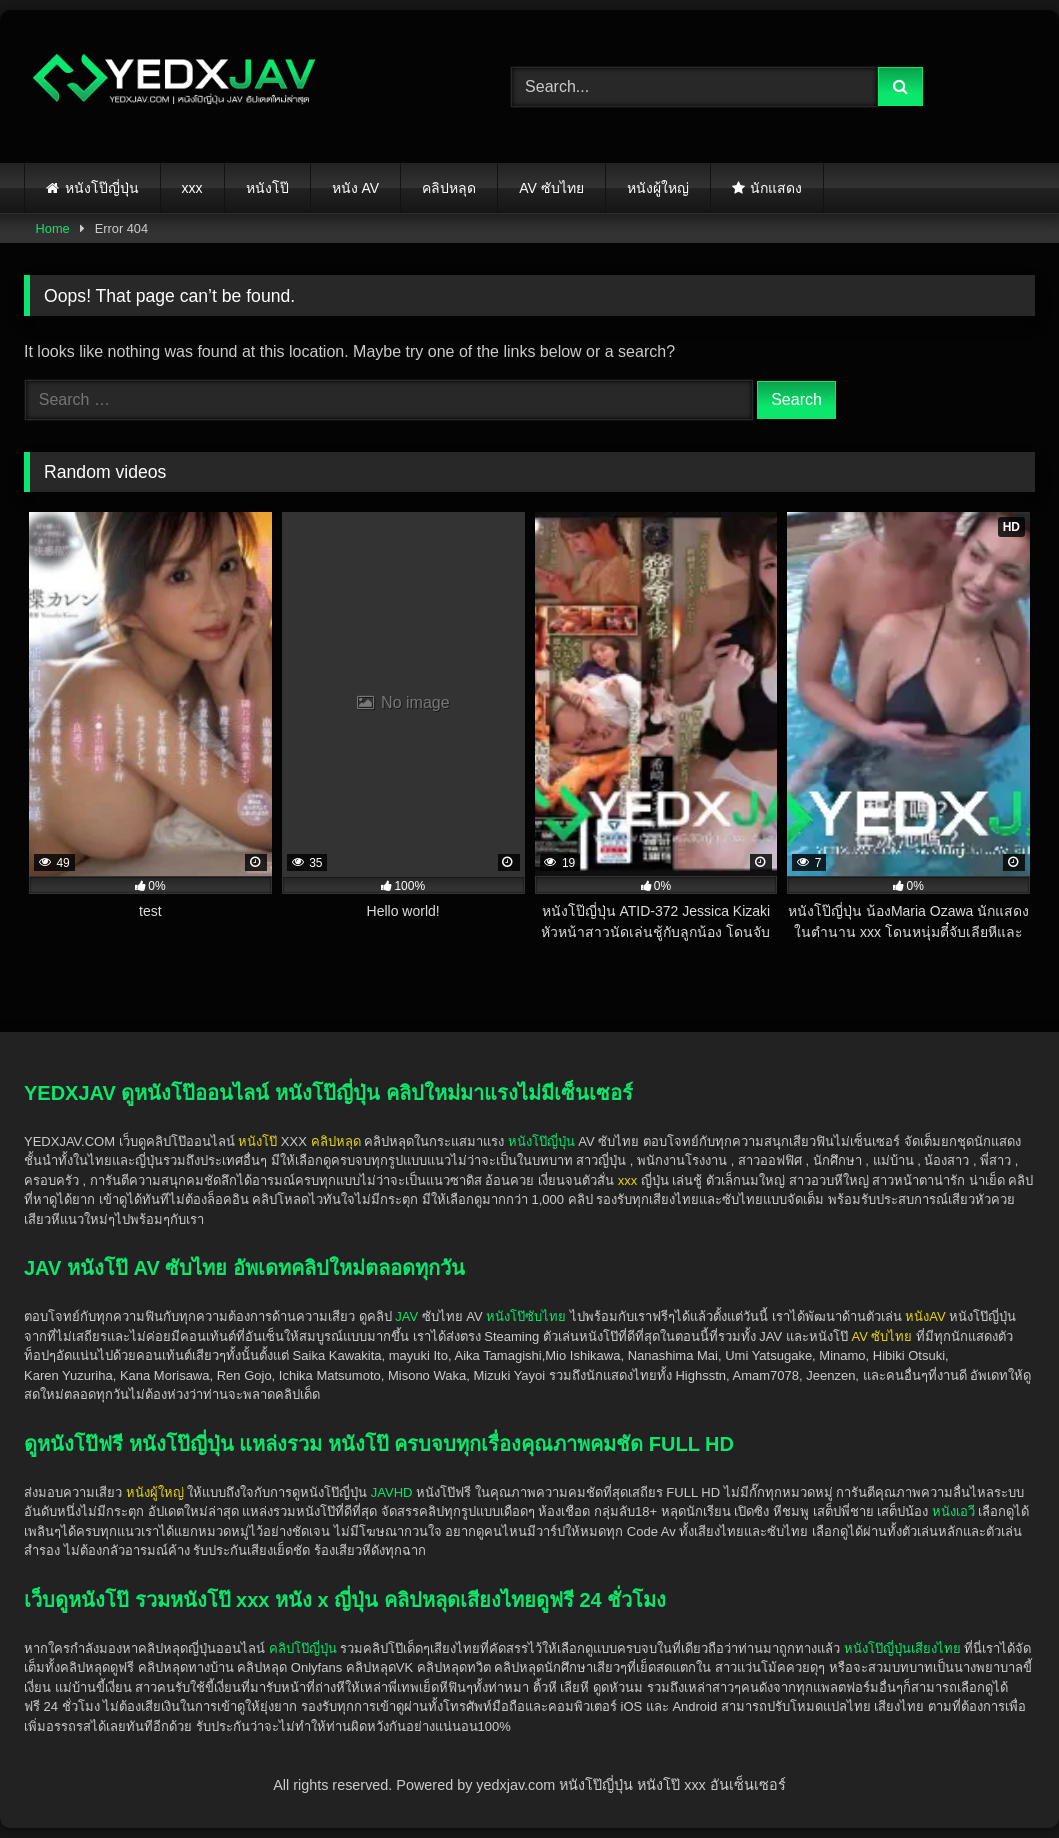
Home (53, 228)
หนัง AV (356, 188)
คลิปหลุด (449, 188)
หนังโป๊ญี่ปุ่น (102, 188)
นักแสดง (776, 188)
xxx (192, 188)
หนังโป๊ (267, 188)
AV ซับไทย (551, 188)
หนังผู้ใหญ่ (658, 188)
